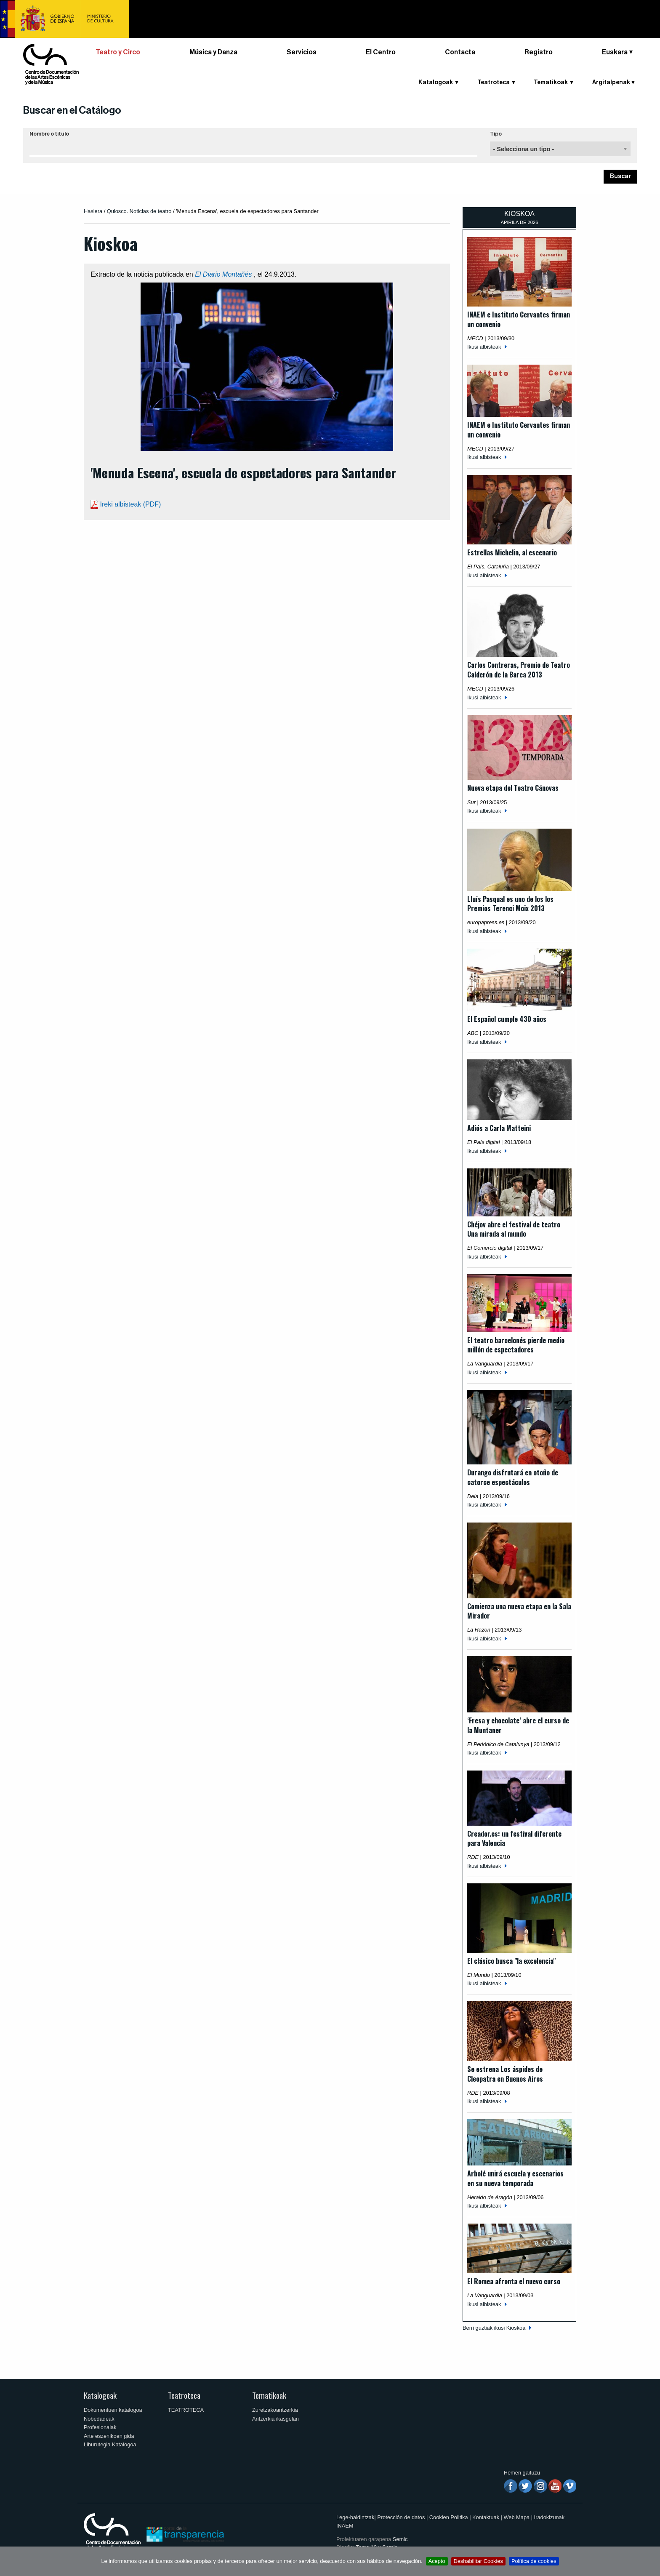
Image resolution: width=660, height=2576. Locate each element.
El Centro (381, 52)
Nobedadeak (99, 2419)
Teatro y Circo (118, 52)
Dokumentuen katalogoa (113, 2410)
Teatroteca (493, 82)
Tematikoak (551, 82)
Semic (400, 2539)
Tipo (496, 133)
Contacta (460, 52)
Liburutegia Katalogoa (110, 2444)
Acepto (436, 2561)
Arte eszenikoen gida (109, 2436)
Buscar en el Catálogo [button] (72, 110)
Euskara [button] (615, 52)
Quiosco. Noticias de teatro (139, 211)
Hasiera (93, 211)
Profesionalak (100, 2427)
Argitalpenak (611, 82)
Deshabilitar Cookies (478, 2561)
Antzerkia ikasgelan (275, 2419)
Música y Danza (213, 52)
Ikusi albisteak (484, 347)
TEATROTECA (186, 2410)
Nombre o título (49, 133)
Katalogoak (435, 82)
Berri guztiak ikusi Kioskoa (494, 2328)
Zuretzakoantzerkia (275, 2410)
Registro (538, 52)
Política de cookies (533, 2561)
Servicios (302, 52)
